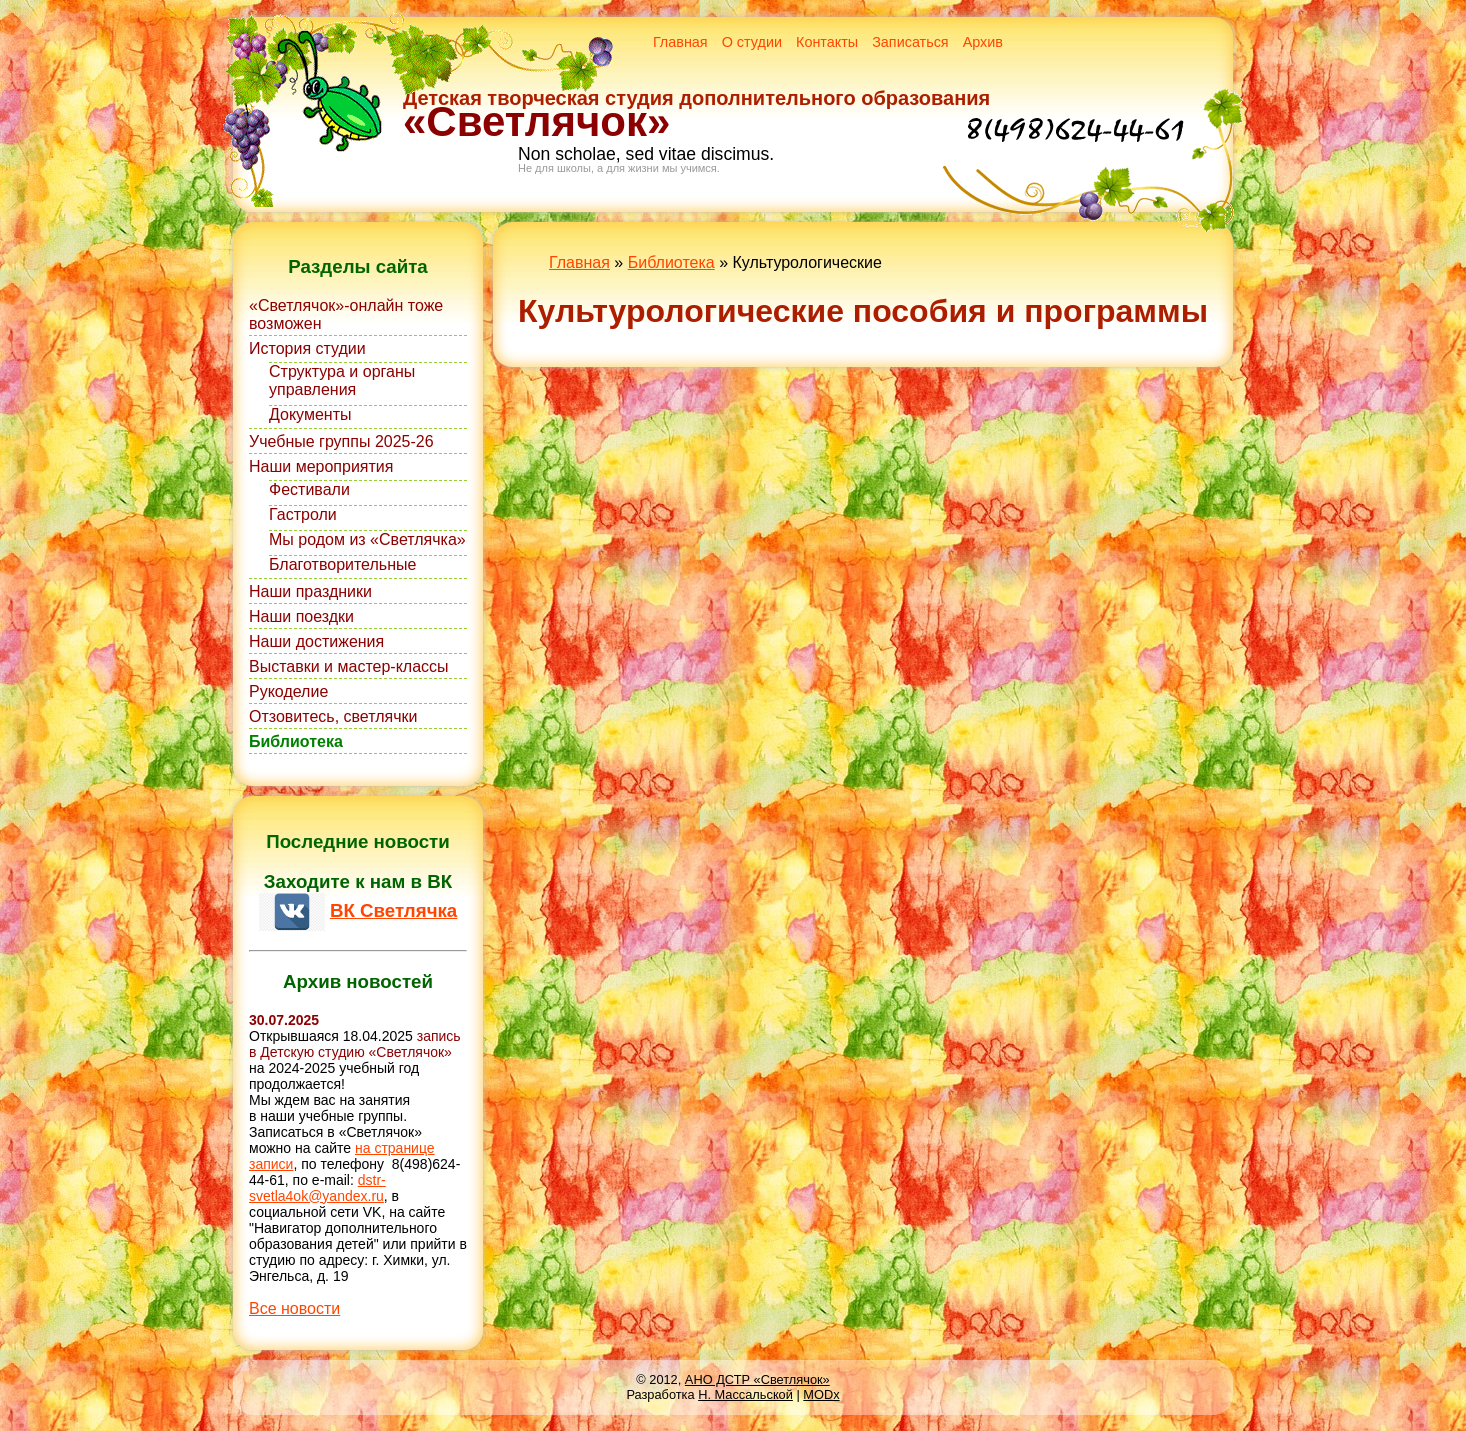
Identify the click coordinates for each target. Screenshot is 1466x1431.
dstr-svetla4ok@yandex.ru (317, 1188)
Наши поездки (301, 616)
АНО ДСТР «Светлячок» (757, 1379)
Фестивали (309, 489)
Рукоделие (288, 691)
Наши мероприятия (321, 466)
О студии (752, 42)
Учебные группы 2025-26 (341, 441)
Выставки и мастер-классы (349, 666)
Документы (310, 414)
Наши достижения (316, 641)
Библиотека (296, 741)
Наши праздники (310, 591)
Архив (983, 42)
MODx (821, 1394)
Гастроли (303, 514)
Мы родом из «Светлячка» (367, 539)
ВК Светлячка (393, 910)
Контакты (827, 42)
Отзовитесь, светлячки (333, 716)
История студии (307, 348)
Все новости (294, 1308)
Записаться (910, 42)
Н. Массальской (745, 1394)
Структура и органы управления (342, 380)
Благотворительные (342, 564)
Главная (680, 42)
